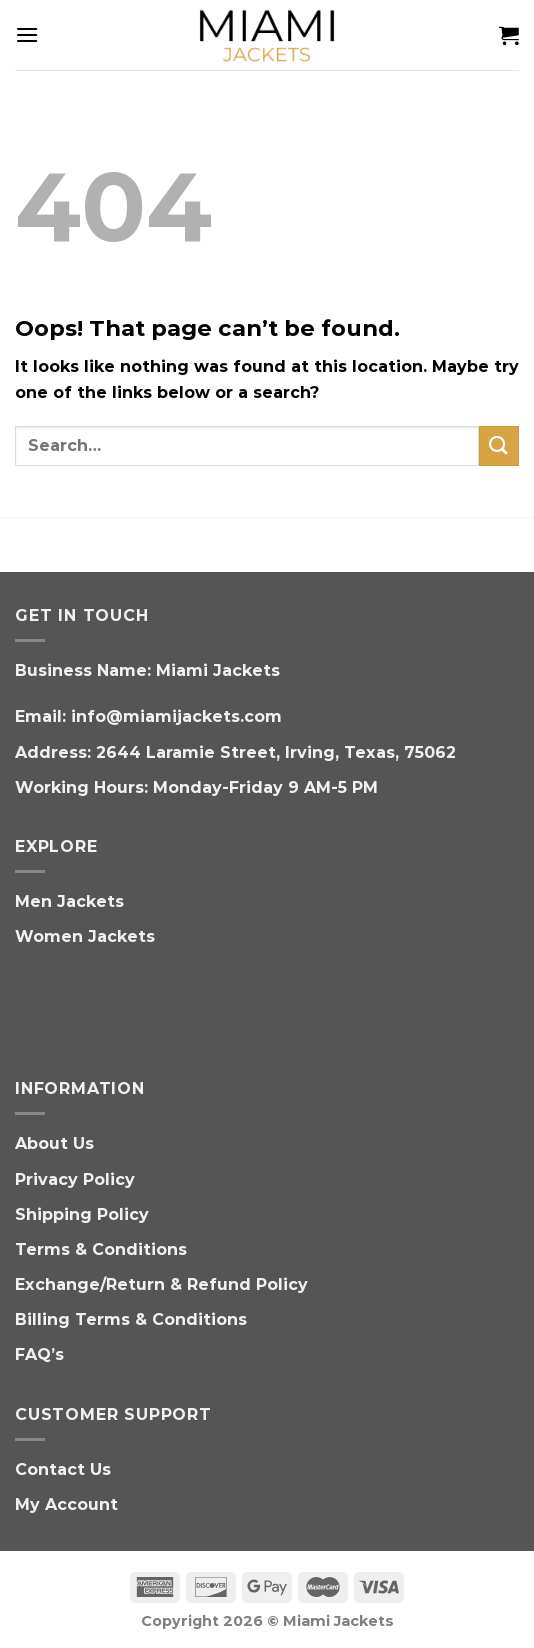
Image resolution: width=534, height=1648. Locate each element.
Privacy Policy (75, 1179)
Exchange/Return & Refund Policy (161, 1284)
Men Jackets (69, 901)
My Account (66, 1504)
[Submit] (499, 445)
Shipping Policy (82, 1214)
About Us (54, 1143)
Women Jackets (85, 936)
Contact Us (63, 1469)
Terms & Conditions (101, 1249)
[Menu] (27, 34)
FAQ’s (39, 1354)
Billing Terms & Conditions (131, 1319)
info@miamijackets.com (176, 716)
